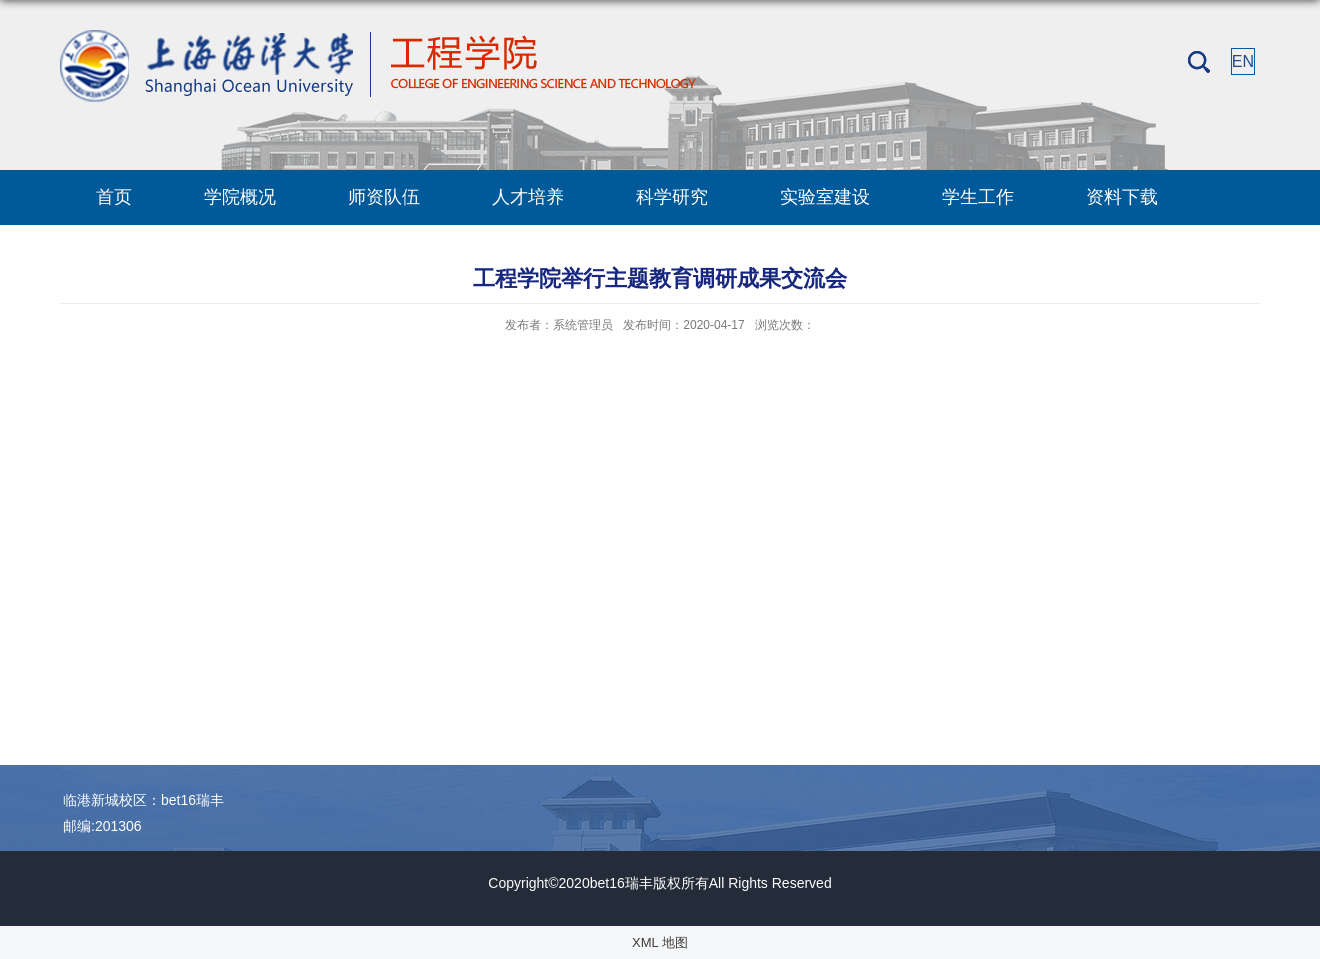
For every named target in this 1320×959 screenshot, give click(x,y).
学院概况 (240, 197)
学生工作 (978, 197)
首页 (114, 197)
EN (1243, 61)
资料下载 (1122, 197)
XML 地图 (660, 942)
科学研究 (672, 197)
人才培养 (528, 197)
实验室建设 (825, 197)
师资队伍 (384, 197)
